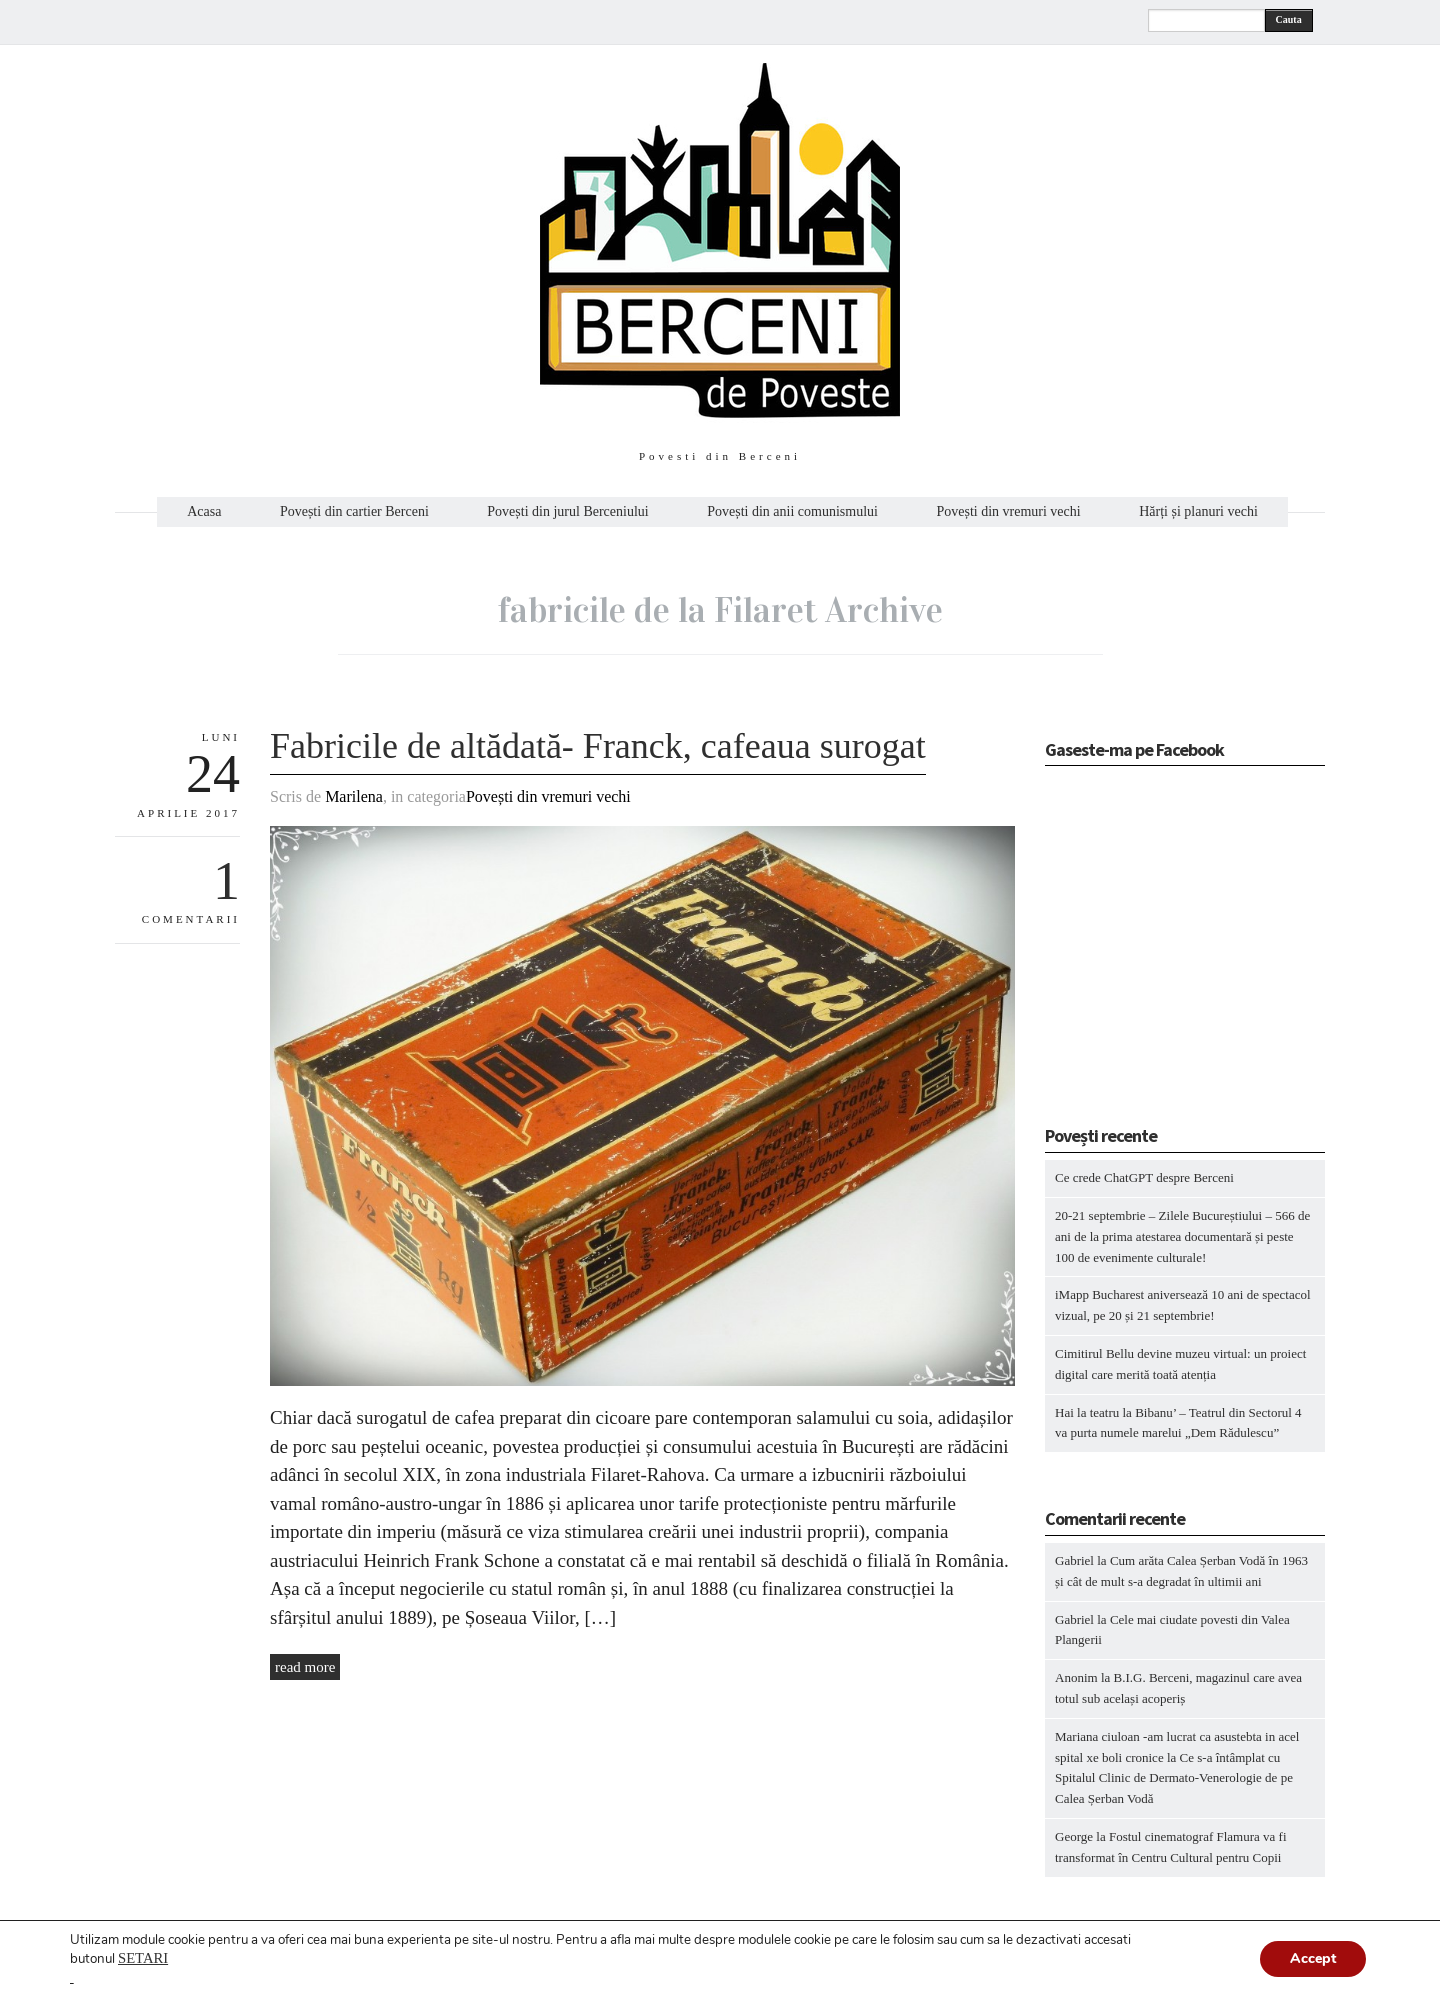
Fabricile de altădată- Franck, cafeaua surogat (598, 746)
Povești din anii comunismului (792, 512)
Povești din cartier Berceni (354, 512)
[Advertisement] (1170, 952)
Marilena (354, 796)
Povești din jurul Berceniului (567, 512)
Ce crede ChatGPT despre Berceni (1144, 1177)
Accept (1313, 1958)
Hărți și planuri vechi (1198, 512)
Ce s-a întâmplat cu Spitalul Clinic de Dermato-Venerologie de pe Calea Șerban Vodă (1174, 1778)
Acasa (204, 512)
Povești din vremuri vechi (1008, 512)
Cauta (1289, 19)
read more (305, 1667)
